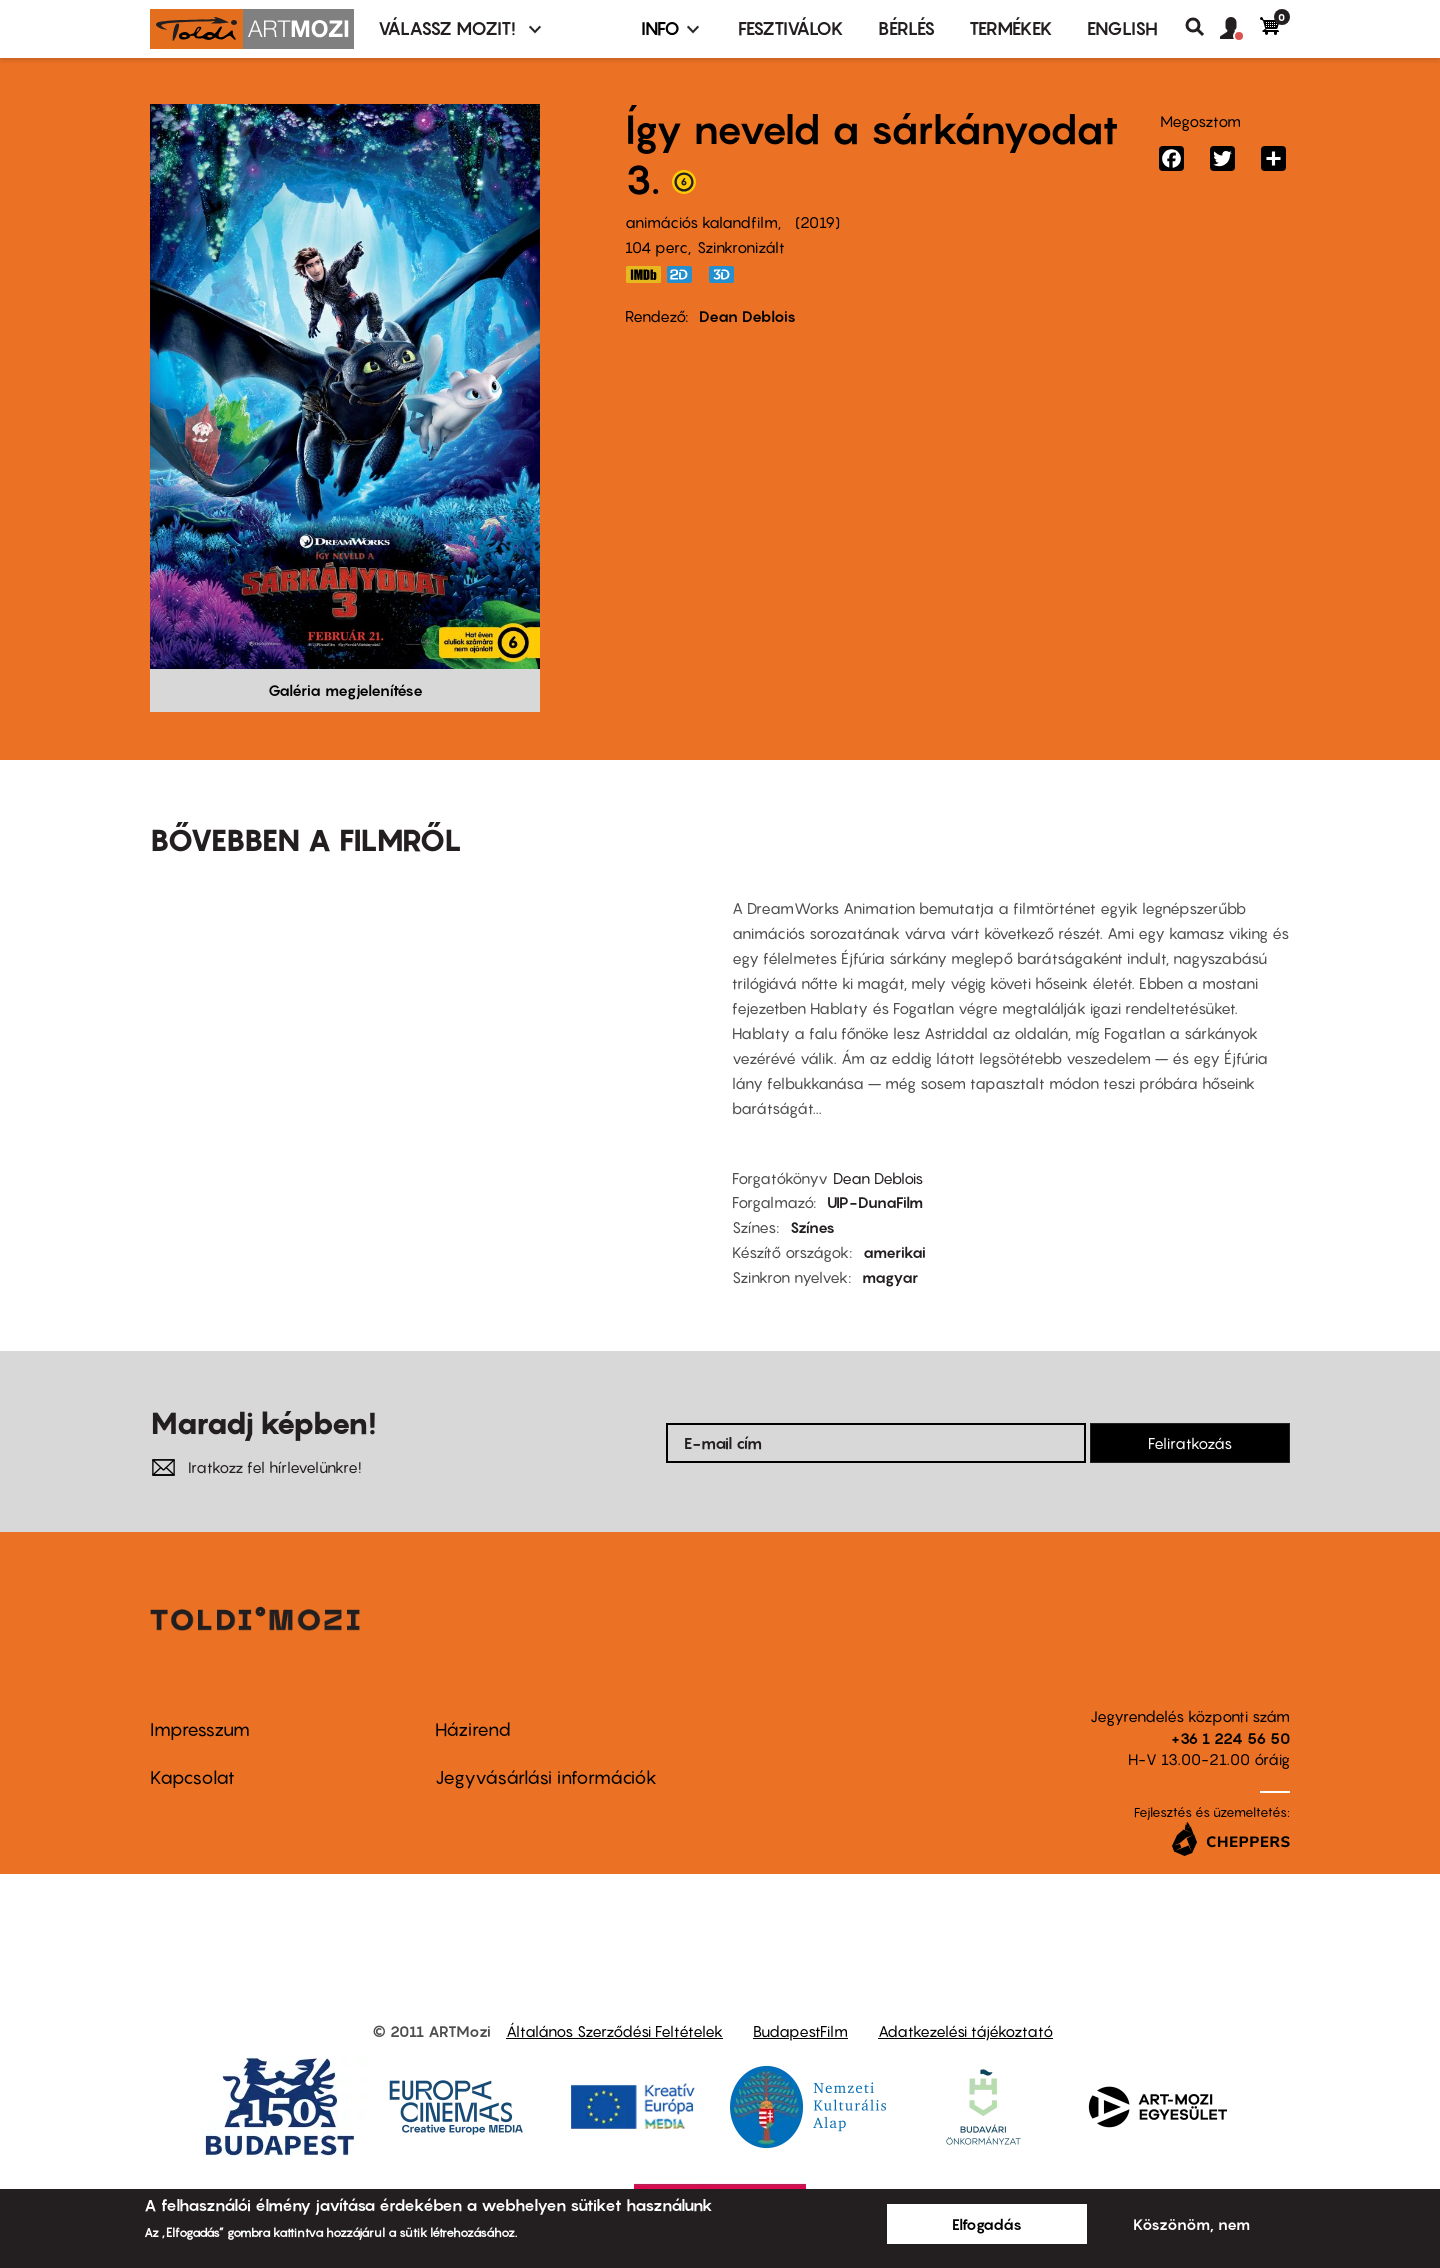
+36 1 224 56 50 (1230, 1738)
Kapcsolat (192, 1777)
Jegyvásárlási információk (546, 1777)
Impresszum (200, 1729)
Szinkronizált (741, 247)
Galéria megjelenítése (345, 690)
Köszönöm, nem (1191, 2224)
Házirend (473, 1729)
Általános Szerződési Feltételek (614, 2031)
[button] (1240, 29)
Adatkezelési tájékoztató (965, 2031)
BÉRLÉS (906, 28)
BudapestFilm (800, 2031)
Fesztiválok (791, 28)
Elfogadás (987, 2224)
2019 (817, 222)
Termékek (1011, 28)
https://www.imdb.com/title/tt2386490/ (643, 274)
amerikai (894, 1252)
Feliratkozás (1190, 1443)
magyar (890, 1277)
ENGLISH (1122, 28)
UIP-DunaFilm (875, 1202)
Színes (812, 1227)
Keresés (1202, 27)
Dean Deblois (747, 316)
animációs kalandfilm (701, 222)
